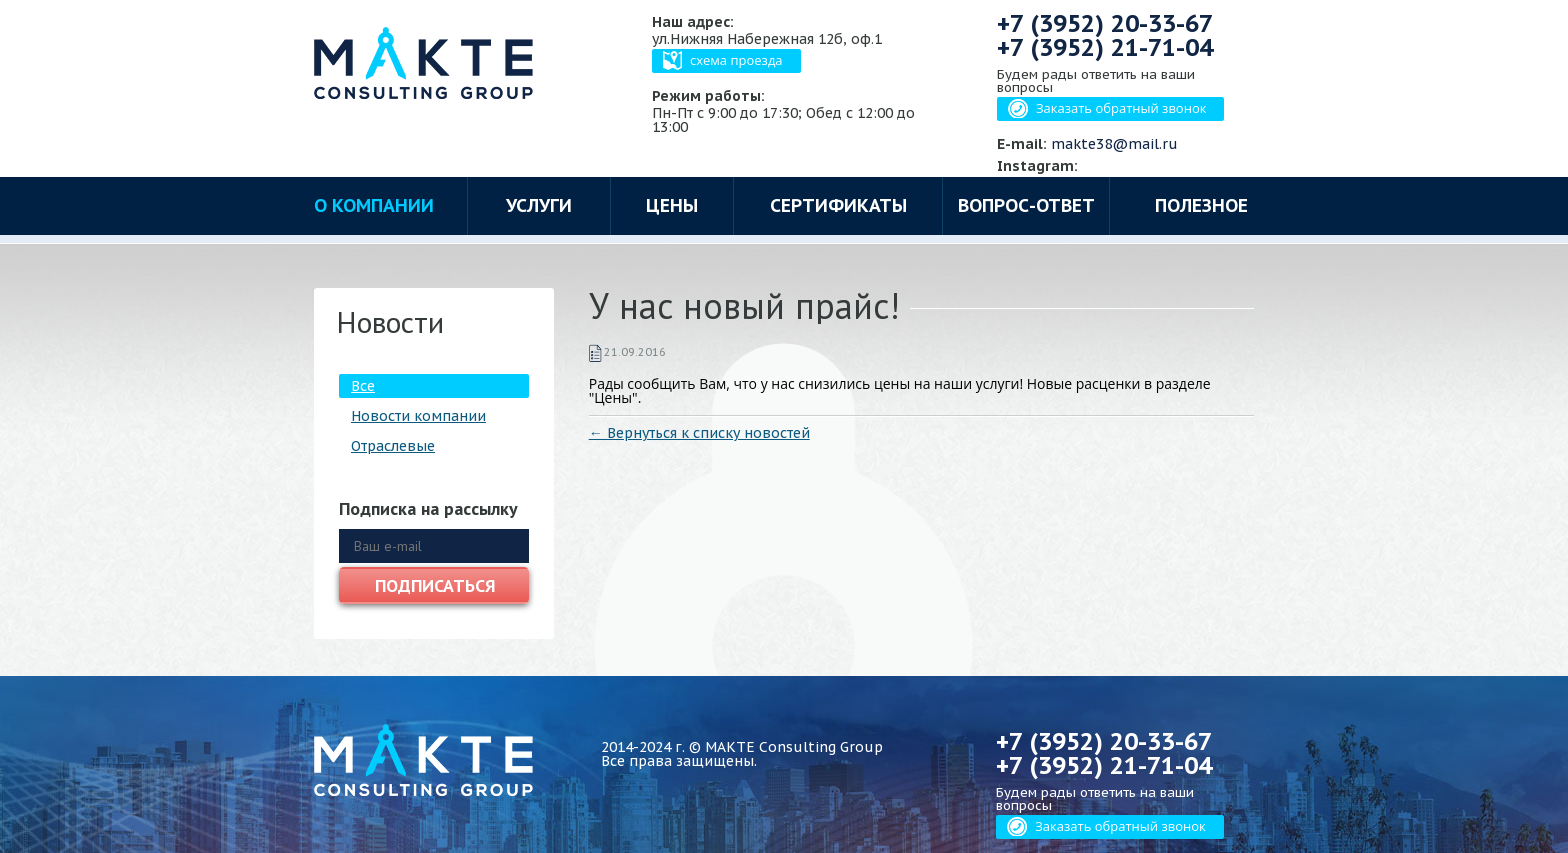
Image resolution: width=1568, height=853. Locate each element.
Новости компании (418, 416)
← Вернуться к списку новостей (699, 433)
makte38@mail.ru (1114, 144)
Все (363, 386)
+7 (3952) (1105, 23)
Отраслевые (393, 446)
